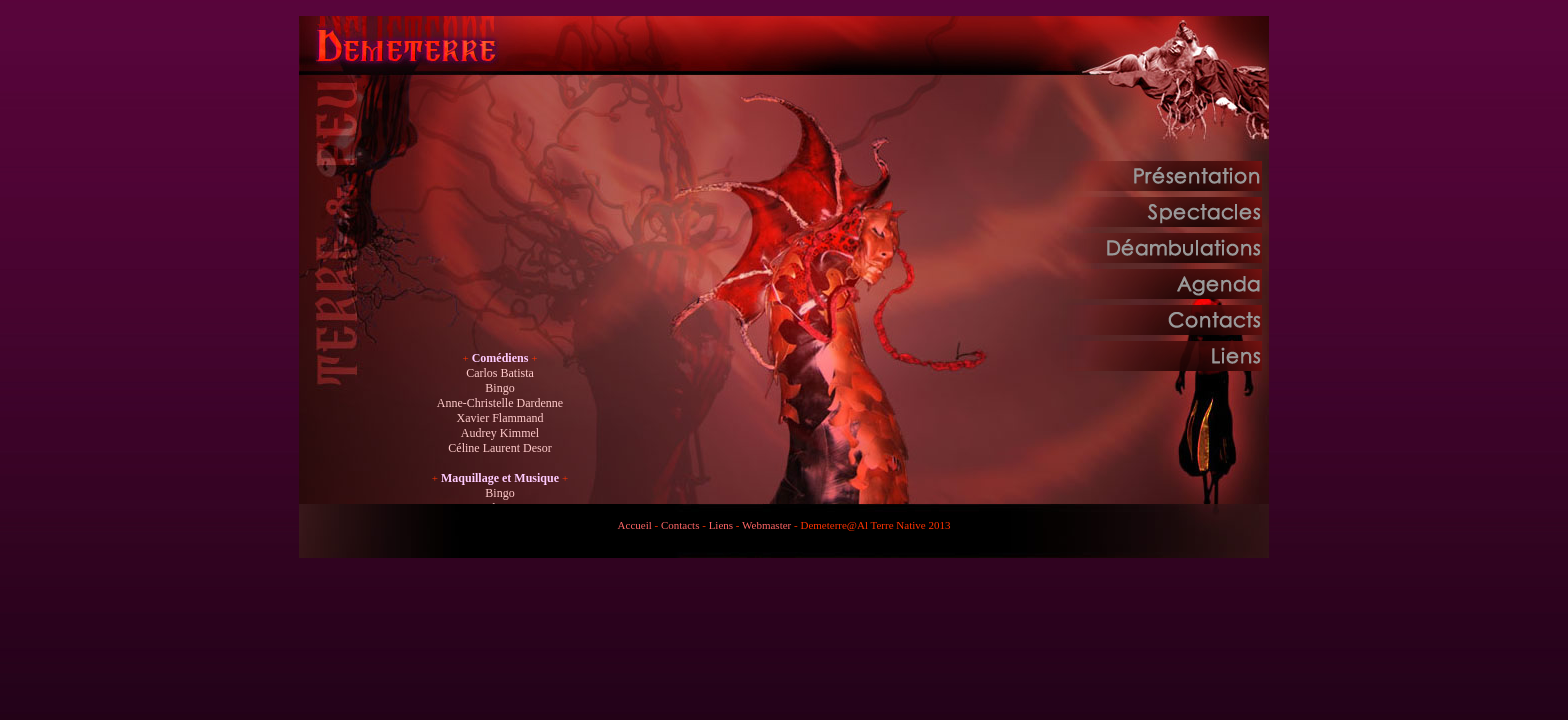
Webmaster (766, 525)
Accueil (635, 525)
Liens (721, 525)
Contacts (680, 525)
